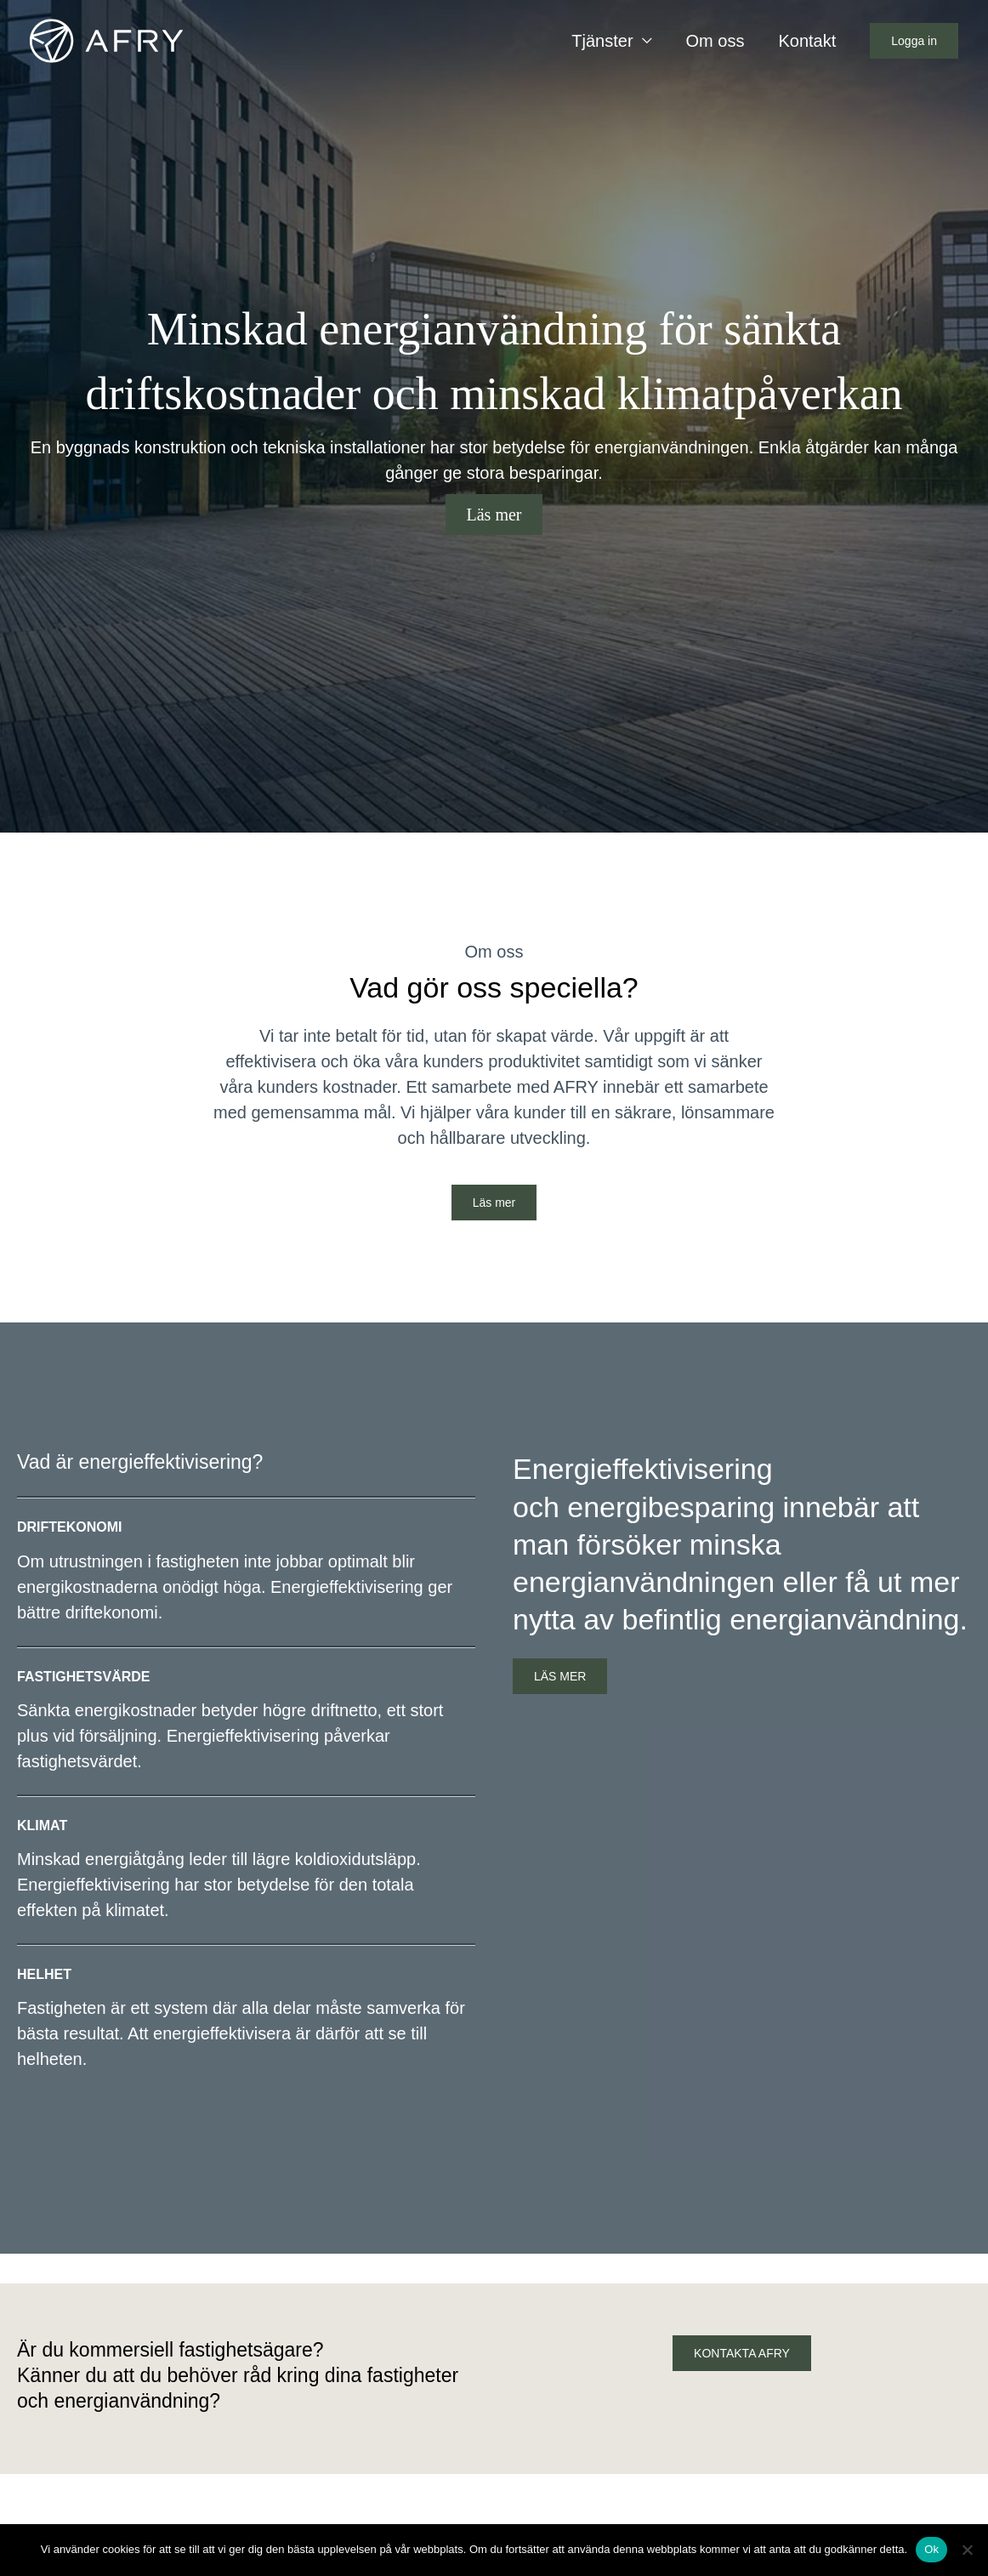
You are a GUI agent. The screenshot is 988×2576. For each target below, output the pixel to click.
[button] (914, 41)
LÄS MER (560, 1676)
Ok (931, 2549)
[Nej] (966, 2549)
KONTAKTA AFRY (742, 2353)
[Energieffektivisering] (106, 39)
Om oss (715, 40)
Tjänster (602, 40)
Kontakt (807, 40)
